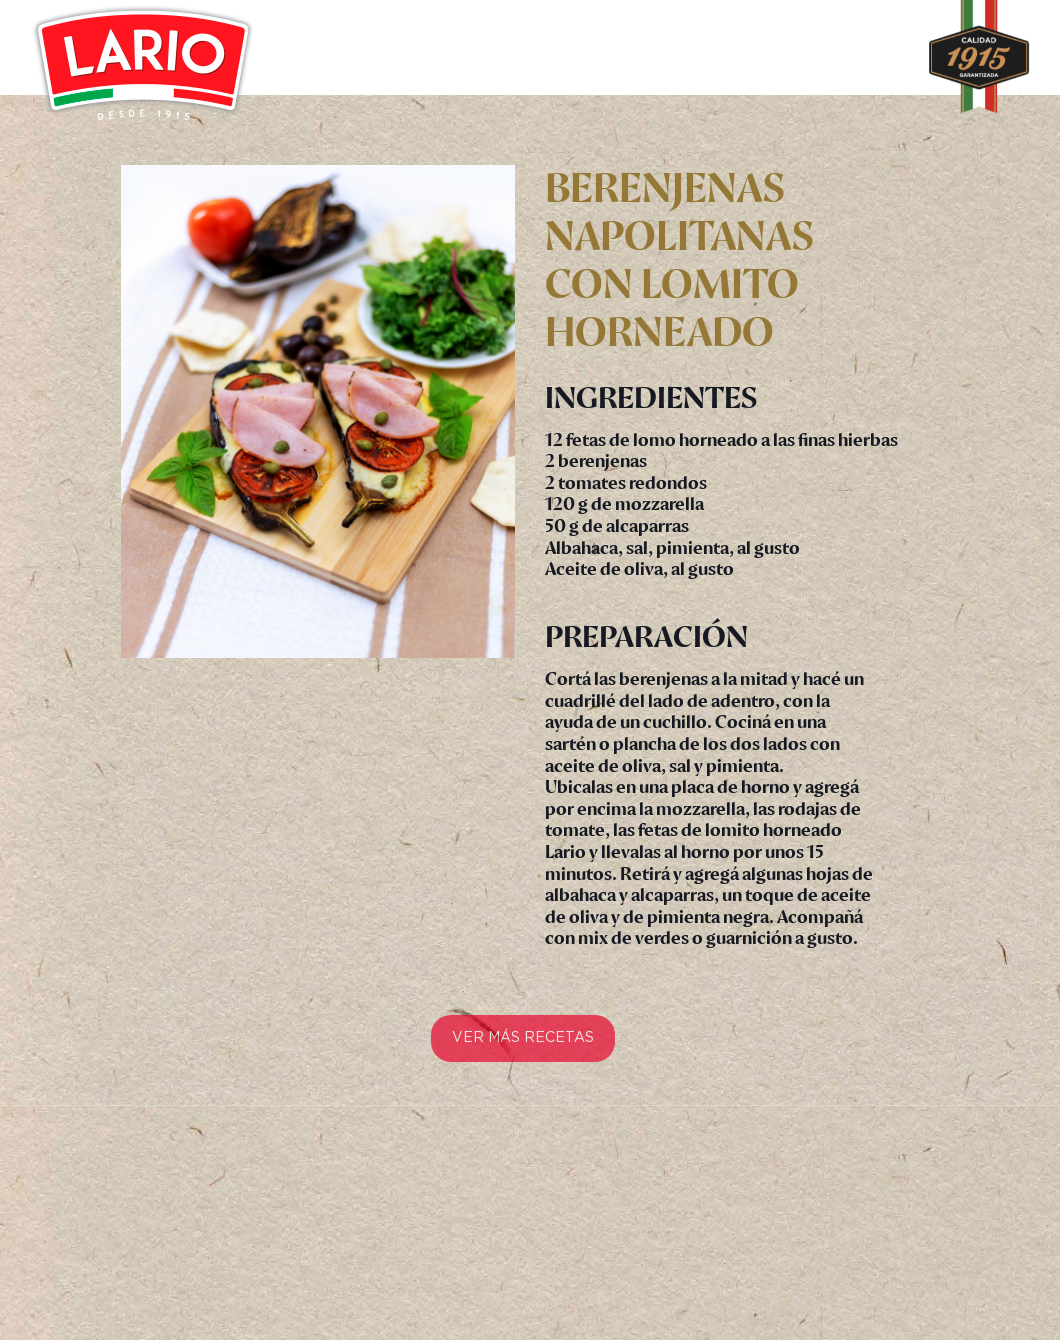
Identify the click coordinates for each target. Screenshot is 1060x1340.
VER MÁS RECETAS (523, 1046)
